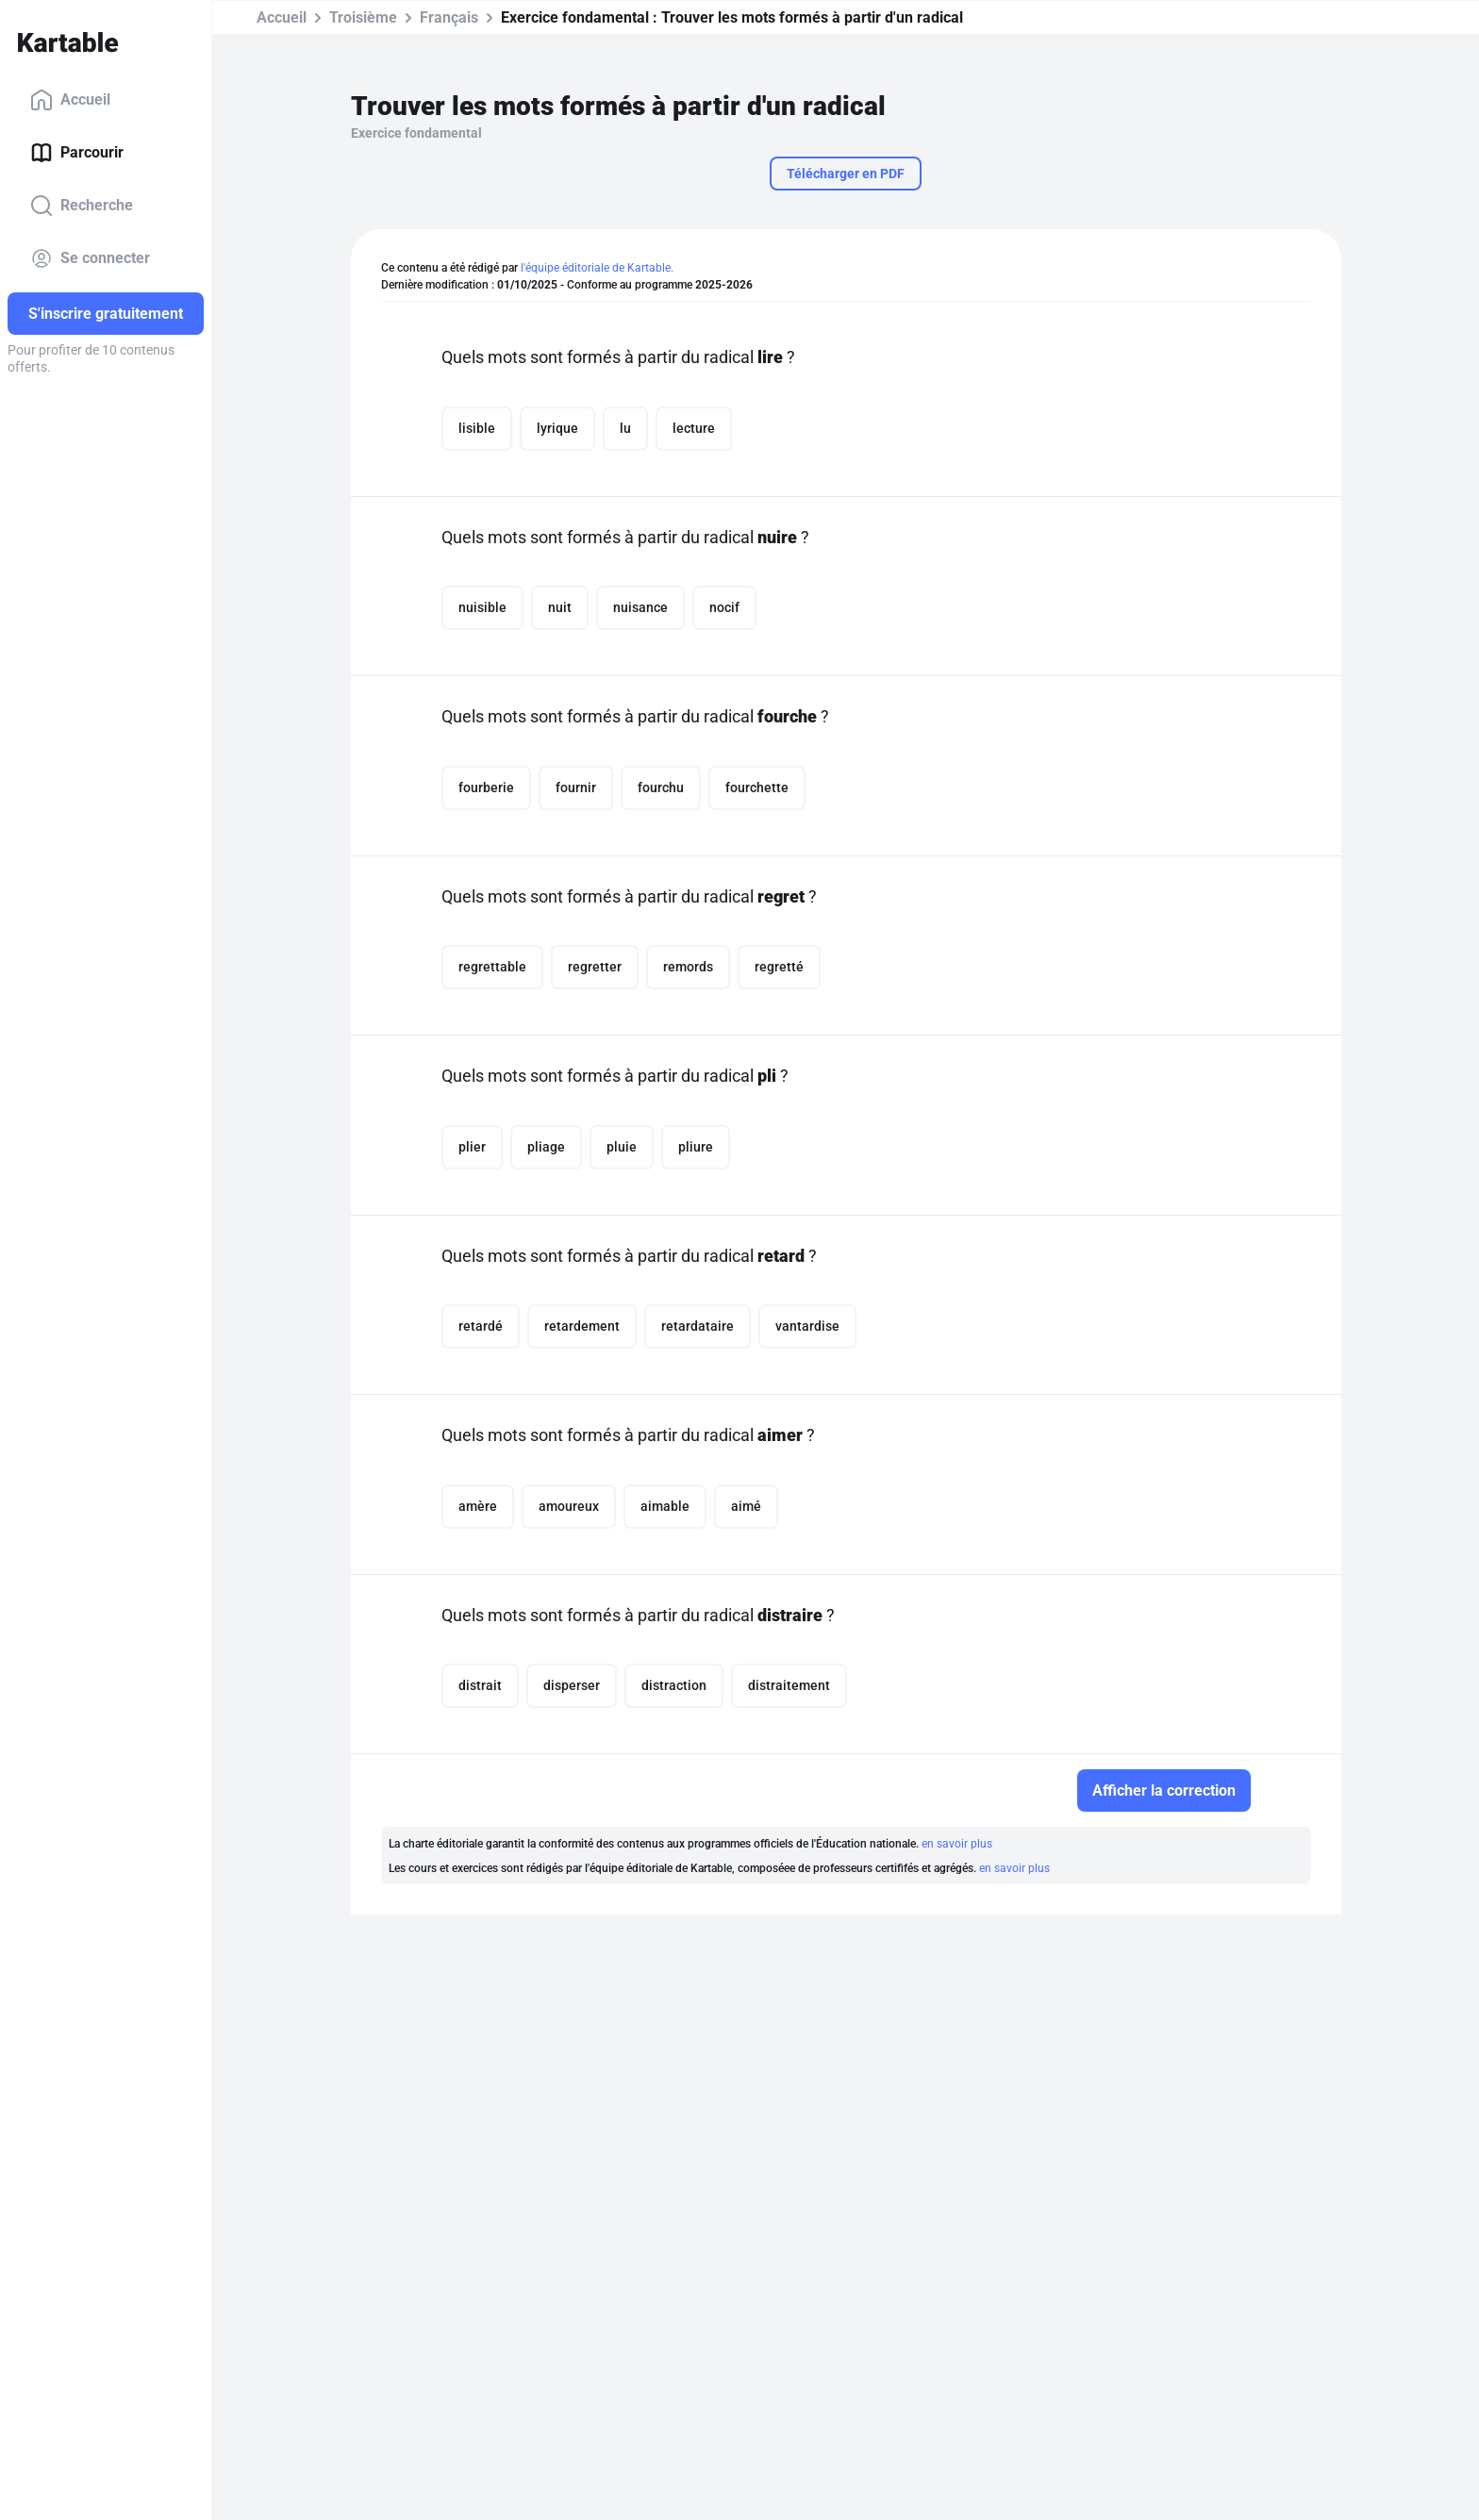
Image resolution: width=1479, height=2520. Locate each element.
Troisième (363, 17)
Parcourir (77, 152)
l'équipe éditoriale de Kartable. (597, 267)
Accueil (70, 100)
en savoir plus (957, 1843)
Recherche (81, 205)
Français (449, 17)
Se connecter (90, 258)
